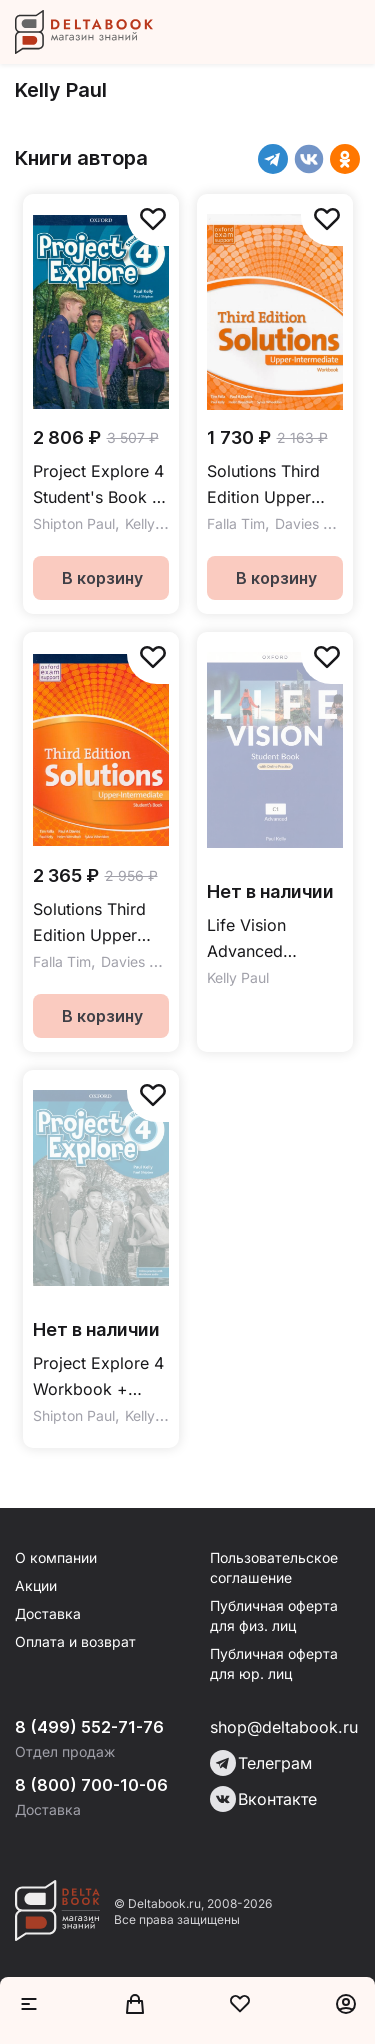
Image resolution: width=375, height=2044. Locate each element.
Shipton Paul (74, 523)
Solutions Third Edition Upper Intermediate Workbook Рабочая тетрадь (273, 485)
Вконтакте (263, 1799)
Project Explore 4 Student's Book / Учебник (98, 485)
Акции (36, 1585)
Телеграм (261, 1763)
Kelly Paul (156, 523)
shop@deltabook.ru (284, 1727)
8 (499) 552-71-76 (89, 1727)
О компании (56, 1557)
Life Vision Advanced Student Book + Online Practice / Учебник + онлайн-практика (273, 939)
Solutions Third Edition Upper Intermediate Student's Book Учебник (90, 923)
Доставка (48, 1613)
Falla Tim (236, 523)
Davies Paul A (320, 523)
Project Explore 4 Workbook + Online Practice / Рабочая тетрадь (99, 1377)
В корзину (102, 578)
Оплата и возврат (75, 1641)
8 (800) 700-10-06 (91, 1785)
